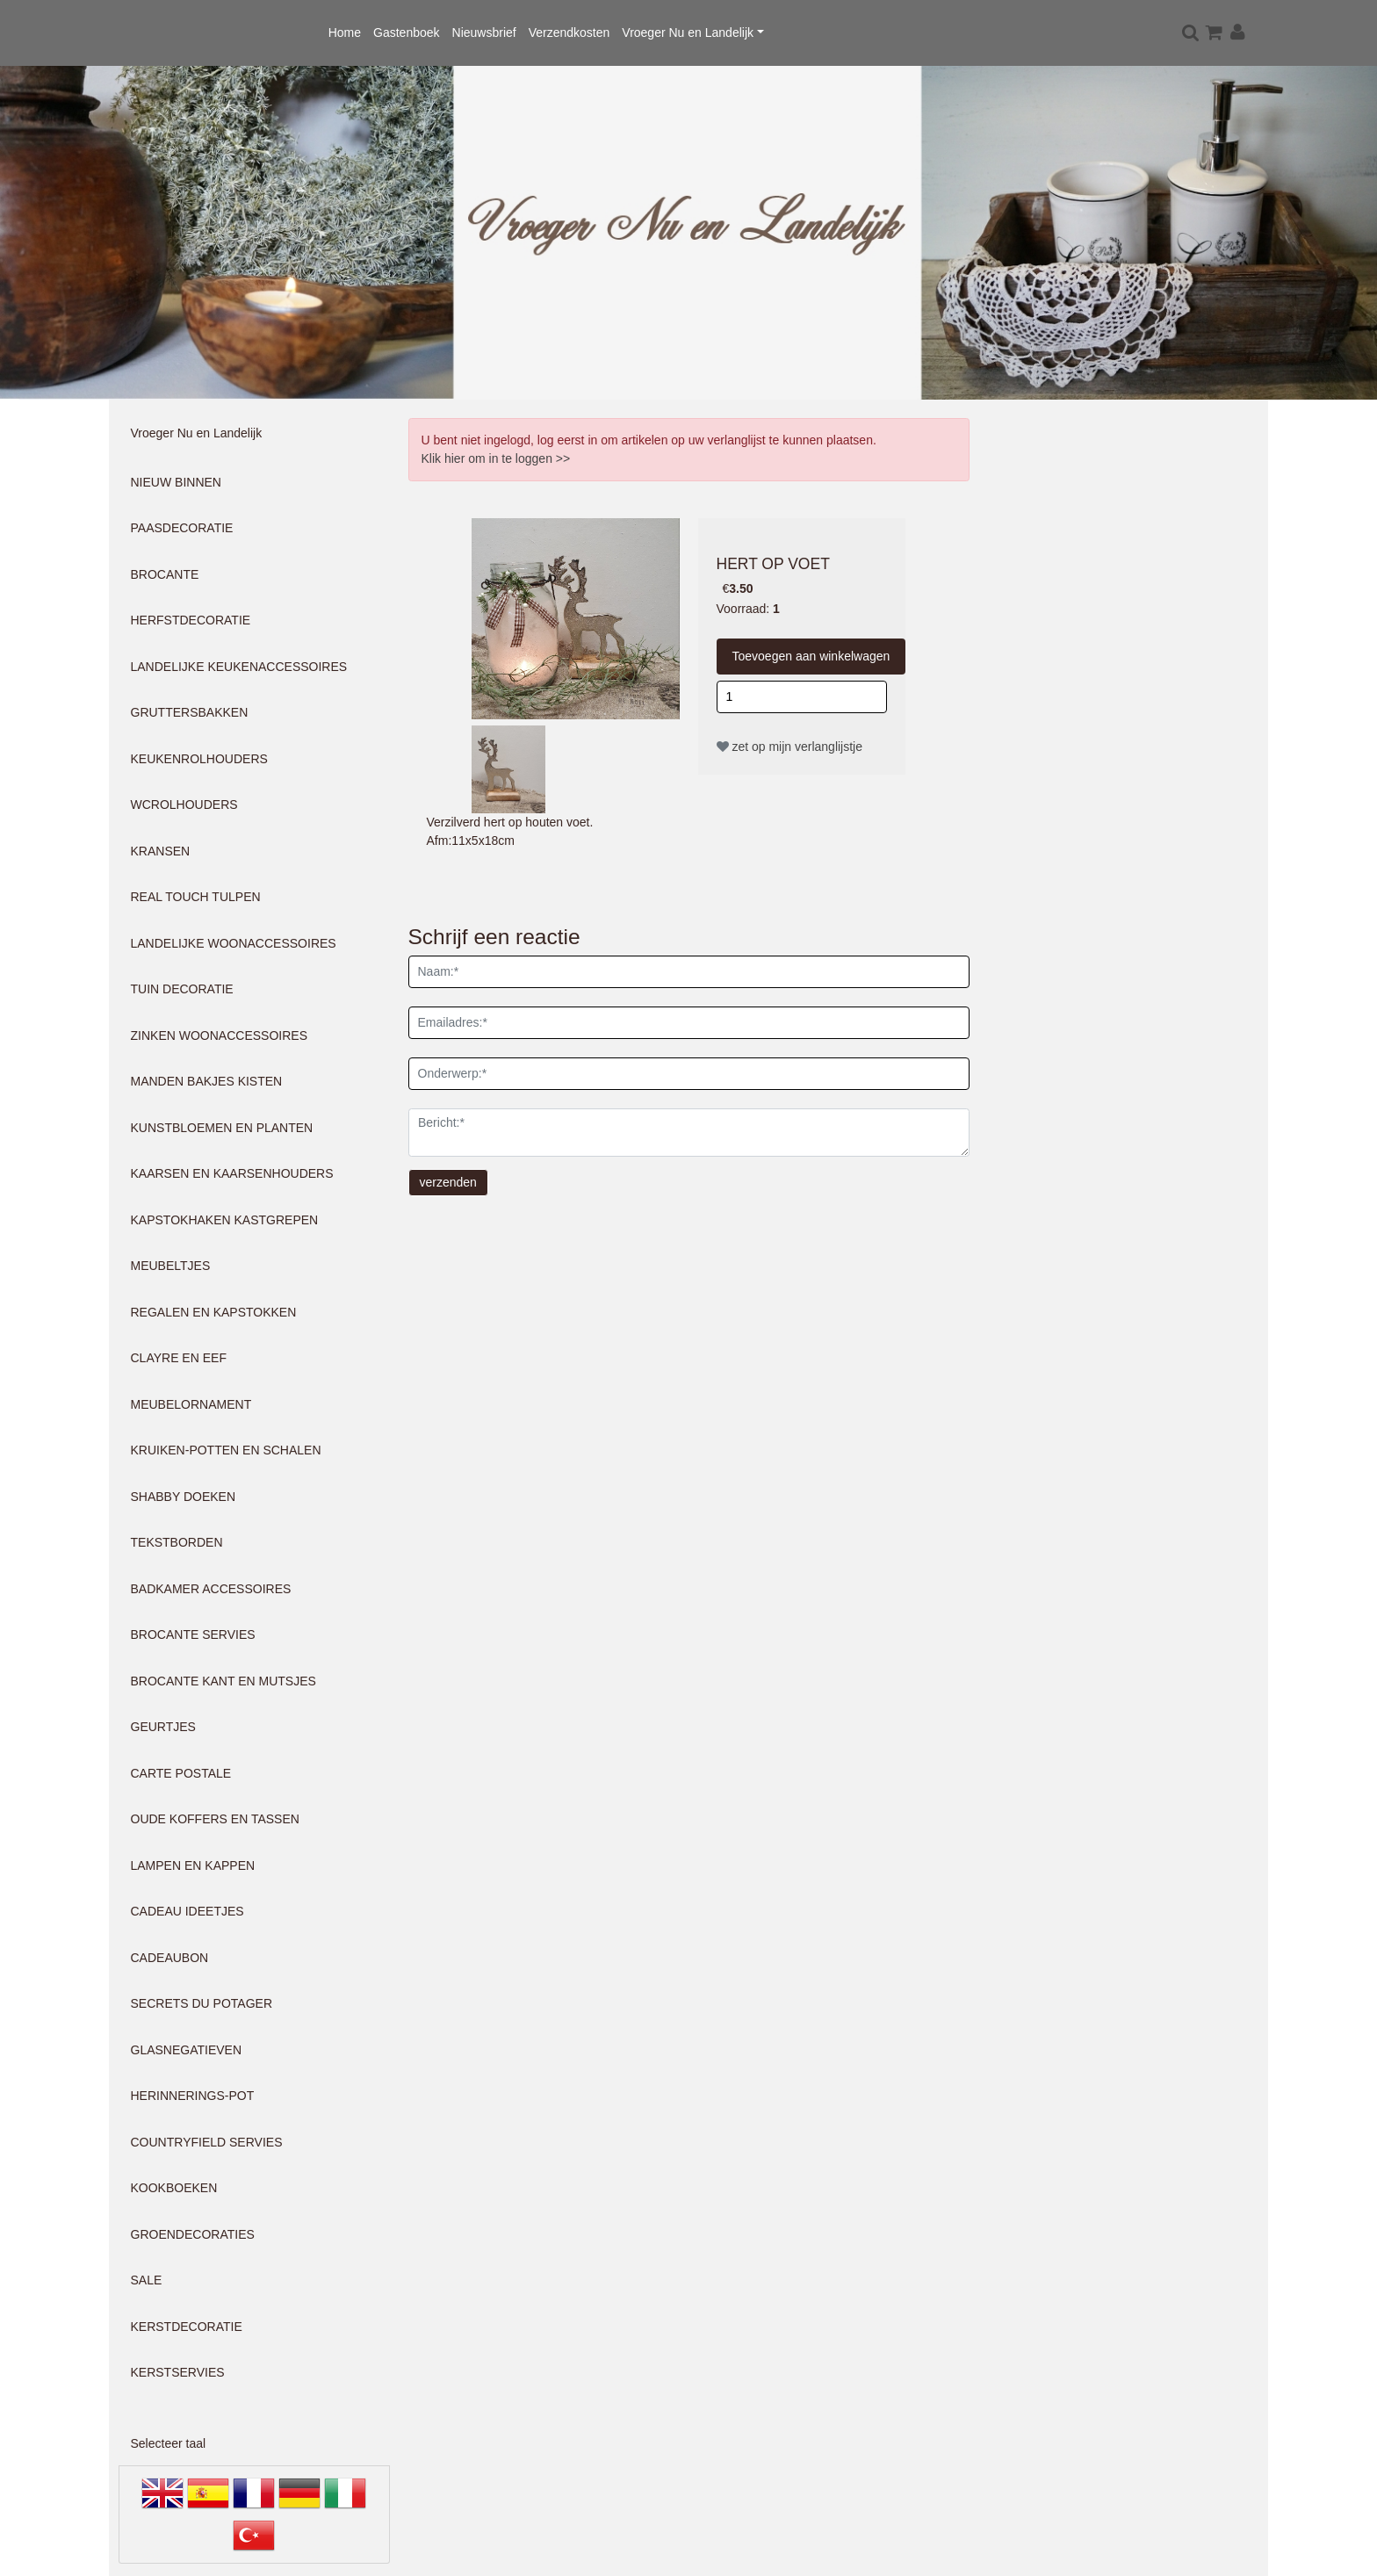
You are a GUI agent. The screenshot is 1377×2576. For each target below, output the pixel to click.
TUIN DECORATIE (182, 989)
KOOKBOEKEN (174, 2188)
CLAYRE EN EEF (179, 1358)
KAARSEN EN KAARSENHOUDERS (232, 1173)
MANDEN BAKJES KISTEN (207, 1081)
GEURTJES (163, 1727)
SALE (146, 2280)
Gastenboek (406, 32)
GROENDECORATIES (193, 2234)
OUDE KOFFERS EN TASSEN (215, 1819)
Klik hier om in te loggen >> (496, 458)
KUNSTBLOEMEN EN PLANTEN (222, 1128)
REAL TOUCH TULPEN (196, 897)
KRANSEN (161, 851)
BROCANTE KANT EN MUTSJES (223, 1681)
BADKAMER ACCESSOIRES (211, 1589)
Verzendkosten (569, 32)
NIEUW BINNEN (176, 482)
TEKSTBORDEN (177, 1542)
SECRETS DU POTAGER (202, 2003)
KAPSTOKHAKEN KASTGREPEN (225, 1220)
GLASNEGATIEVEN (186, 2050)
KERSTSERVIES (178, 2372)
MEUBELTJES (171, 1266)
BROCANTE (165, 574)
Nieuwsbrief (484, 32)
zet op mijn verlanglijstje (790, 747)
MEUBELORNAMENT (191, 1404)
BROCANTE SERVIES (193, 1634)
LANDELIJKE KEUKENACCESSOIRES (239, 667)
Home (344, 32)
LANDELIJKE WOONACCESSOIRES (233, 943)
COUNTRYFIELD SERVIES (207, 2142)
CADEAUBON (170, 1958)
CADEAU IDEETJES (187, 1911)
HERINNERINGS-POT (193, 2096)
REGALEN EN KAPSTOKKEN (214, 1312)
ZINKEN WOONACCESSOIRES (219, 1035)
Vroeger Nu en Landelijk (687, 32)
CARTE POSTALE (181, 1773)
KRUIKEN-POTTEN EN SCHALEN (226, 1450)
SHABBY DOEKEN (183, 1497)
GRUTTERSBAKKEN (190, 712)
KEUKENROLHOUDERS (199, 759)
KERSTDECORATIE (186, 2327)
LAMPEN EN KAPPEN (193, 1865)
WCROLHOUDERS (184, 804)
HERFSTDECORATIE (191, 620)
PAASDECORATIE (182, 528)
